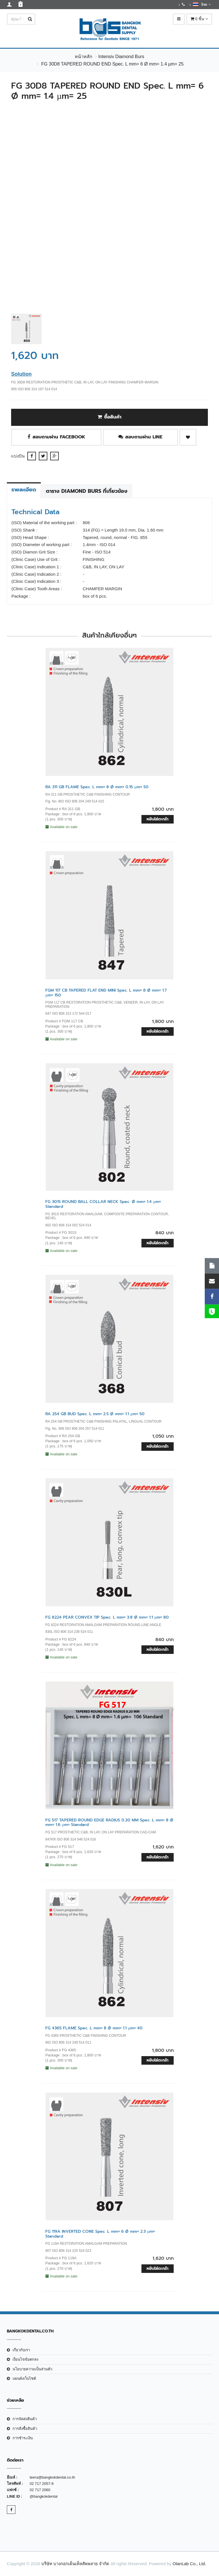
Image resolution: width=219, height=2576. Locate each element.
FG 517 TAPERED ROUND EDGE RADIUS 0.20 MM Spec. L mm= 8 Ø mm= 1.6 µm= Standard (109, 1822)
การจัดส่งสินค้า (25, 2419)
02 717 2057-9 (42, 2483)
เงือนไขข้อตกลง (25, 2359)
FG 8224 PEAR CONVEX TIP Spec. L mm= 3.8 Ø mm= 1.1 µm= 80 (107, 1617)
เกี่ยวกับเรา (21, 2350)
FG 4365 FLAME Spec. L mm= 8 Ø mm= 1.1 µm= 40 (94, 2028)
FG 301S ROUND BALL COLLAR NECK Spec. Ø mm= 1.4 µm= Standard (103, 1204)
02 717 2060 (40, 2490)
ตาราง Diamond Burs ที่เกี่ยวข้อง (86, 491)
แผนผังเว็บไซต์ (24, 2378)
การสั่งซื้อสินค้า (25, 2428)
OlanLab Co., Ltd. (189, 2563)
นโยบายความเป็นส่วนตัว (32, 2369)
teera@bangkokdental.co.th (52, 2477)
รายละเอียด (23, 490)
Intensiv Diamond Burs (121, 56)
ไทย (202, 4)
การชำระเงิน (23, 2438)
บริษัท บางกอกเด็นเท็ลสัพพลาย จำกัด (75, 2563)
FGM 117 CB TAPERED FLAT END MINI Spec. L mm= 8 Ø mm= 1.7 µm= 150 (106, 992)
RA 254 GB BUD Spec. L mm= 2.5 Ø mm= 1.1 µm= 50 (95, 1414)
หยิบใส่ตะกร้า (158, 819)
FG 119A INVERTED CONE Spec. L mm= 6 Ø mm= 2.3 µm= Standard (100, 2233)
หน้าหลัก (83, 56)
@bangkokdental (44, 2496)
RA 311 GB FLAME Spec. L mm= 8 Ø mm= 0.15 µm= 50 (97, 787)
